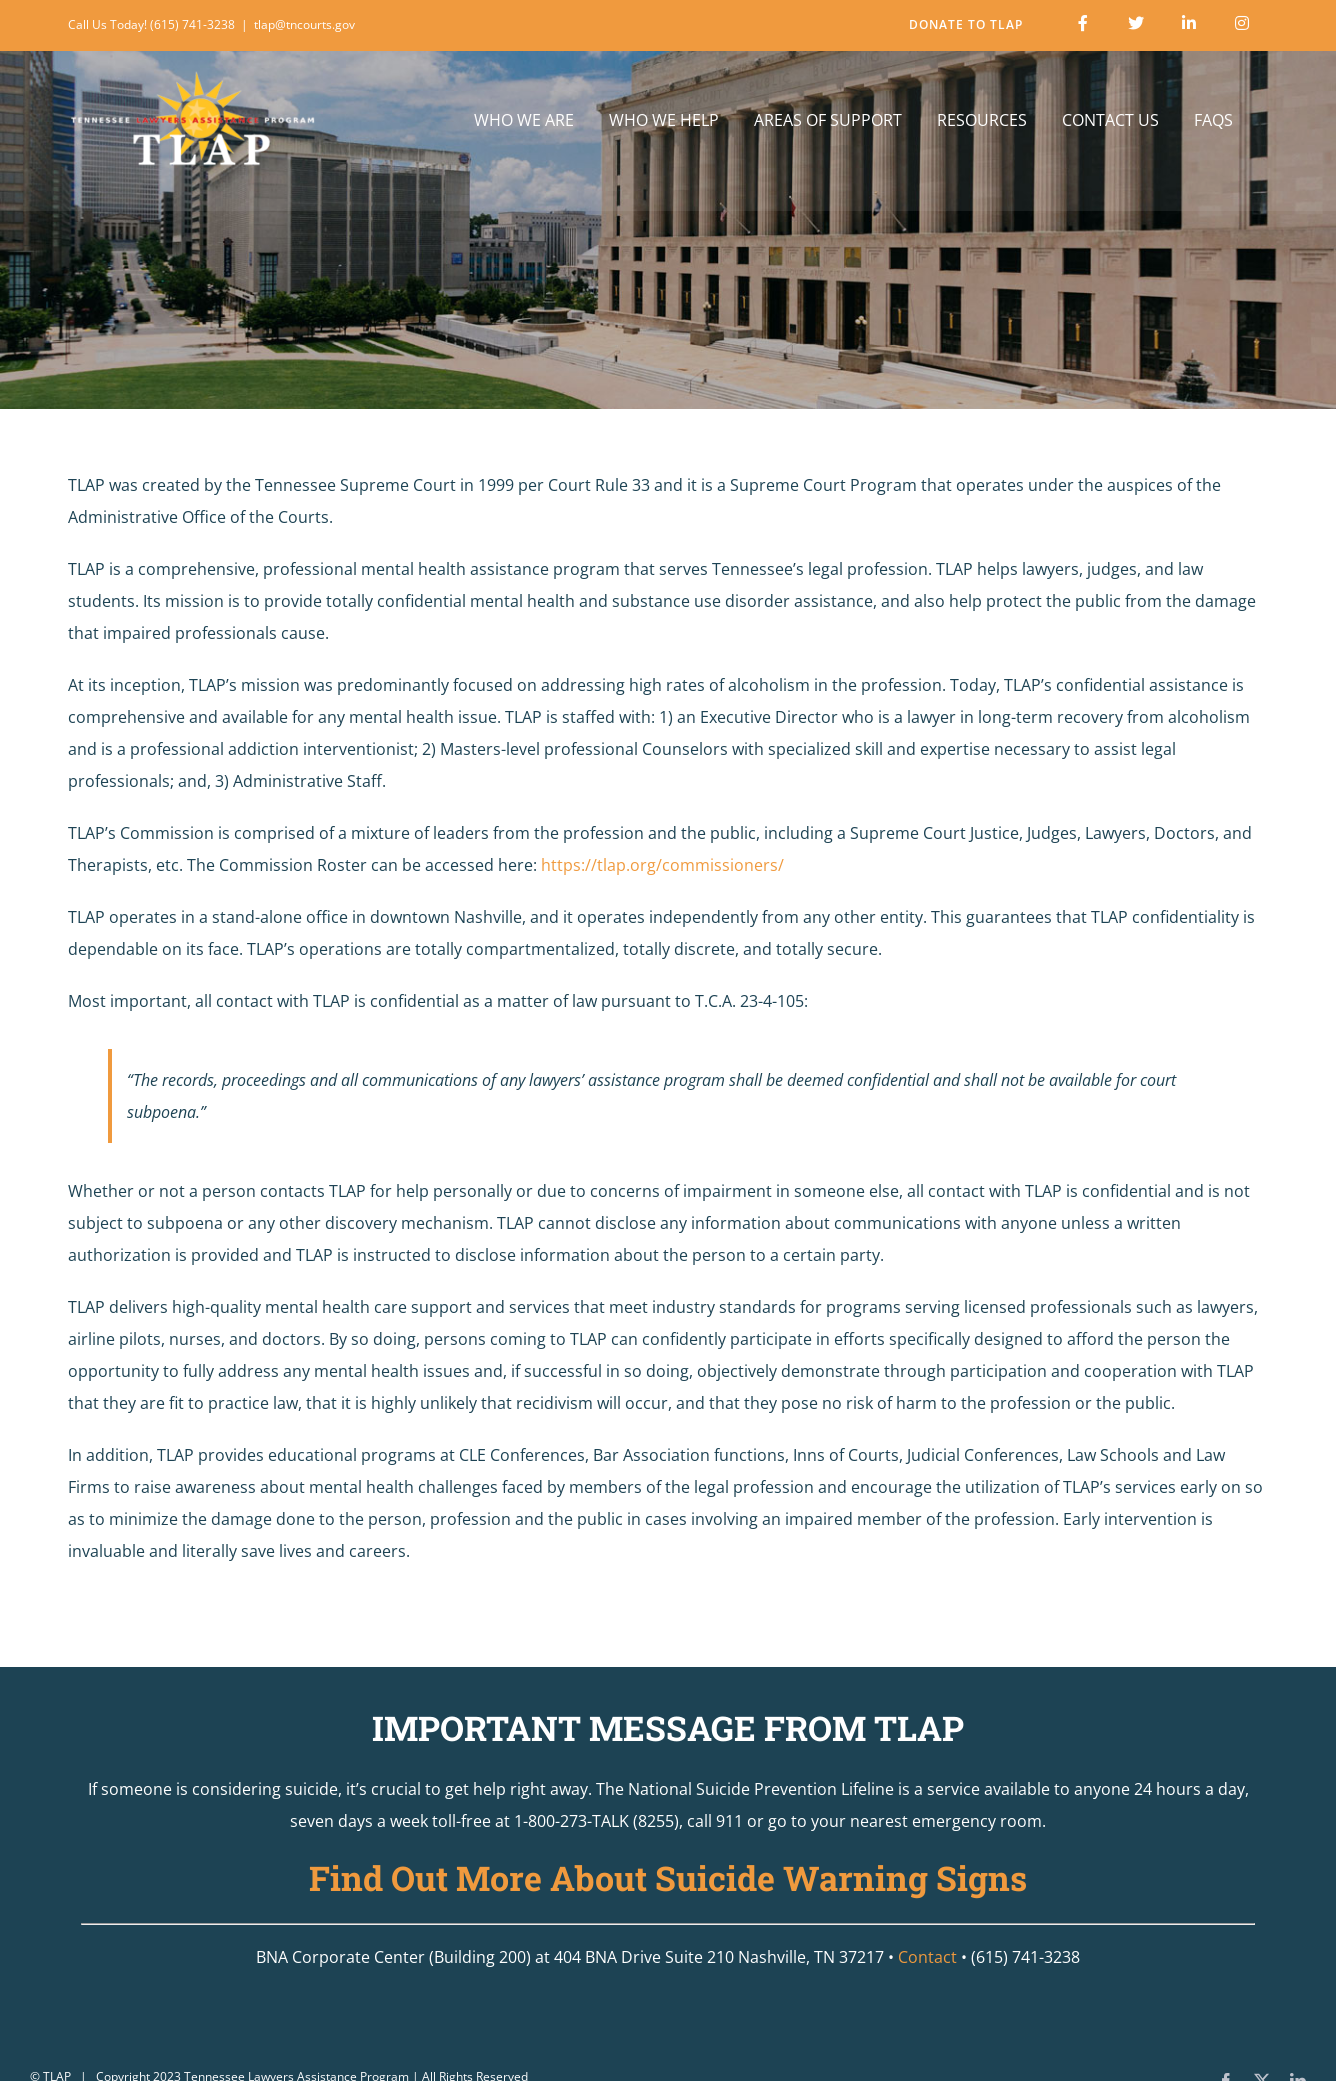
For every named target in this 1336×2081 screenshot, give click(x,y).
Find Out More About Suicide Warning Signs (668, 1877)
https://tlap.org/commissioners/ (662, 865)
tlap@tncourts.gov (304, 24)
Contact (927, 1957)
